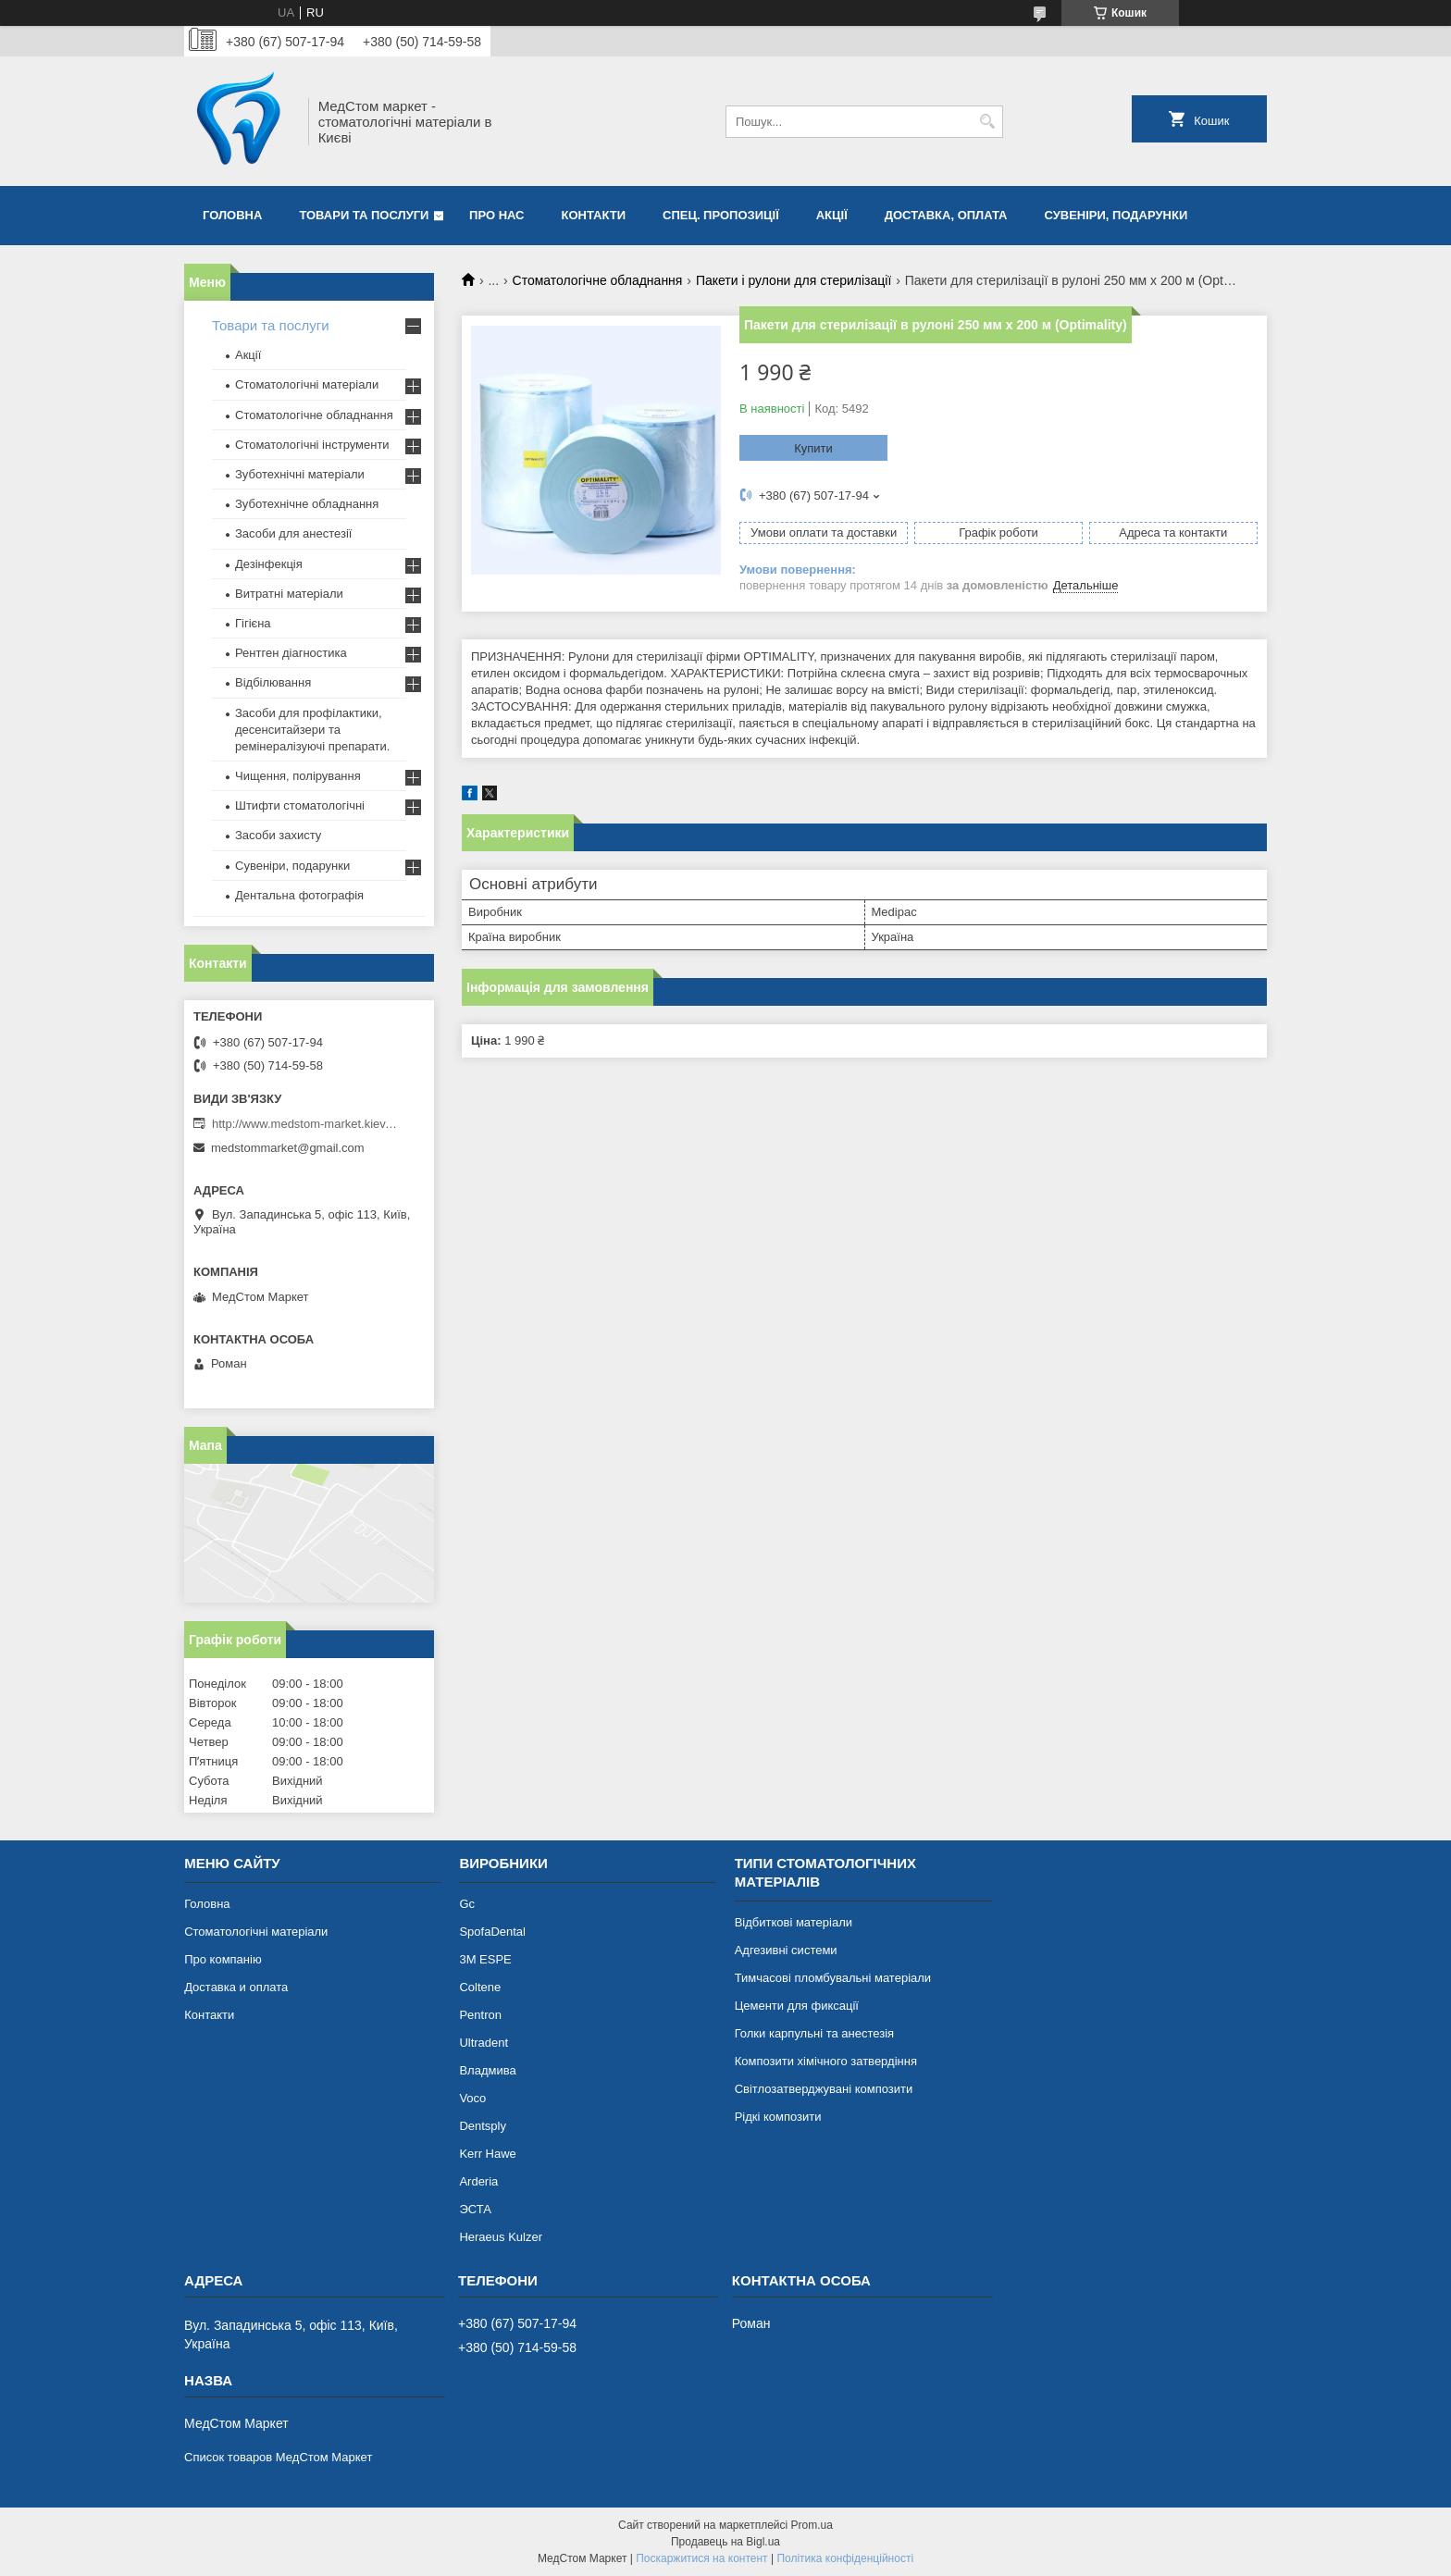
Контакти (594, 215)
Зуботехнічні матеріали (300, 474)
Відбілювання (273, 682)
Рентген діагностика (291, 653)
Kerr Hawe (487, 2154)
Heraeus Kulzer (500, 2237)
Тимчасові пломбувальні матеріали (833, 1978)
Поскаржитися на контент (701, 2558)
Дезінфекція (269, 564)
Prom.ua (812, 2525)
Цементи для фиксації (797, 2005)
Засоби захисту (278, 835)
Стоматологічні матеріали (306, 384)
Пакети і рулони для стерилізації (793, 280)
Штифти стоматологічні (300, 805)
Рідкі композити (778, 2117)
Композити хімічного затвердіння (826, 2061)
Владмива (487, 2070)
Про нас (496, 215)
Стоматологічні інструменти (312, 445)
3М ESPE (485, 1959)
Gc (467, 1904)
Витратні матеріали (289, 594)
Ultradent (483, 2043)
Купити (813, 448)
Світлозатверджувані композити (824, 2089)
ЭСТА (474, 2209)
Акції (832, 215)
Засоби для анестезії (293, 533)
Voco (472, 2098)
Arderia (478, 2181)
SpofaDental (492, 1931)
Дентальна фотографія (299, 895)
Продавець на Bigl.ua (725, 2541)
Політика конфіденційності (844, 2558)
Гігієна (253, 623)
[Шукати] (987, 121)
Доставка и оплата (236, 1987)
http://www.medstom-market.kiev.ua (304, 1124)
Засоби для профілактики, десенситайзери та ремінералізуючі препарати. (312, 729)
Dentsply (482, 2126)
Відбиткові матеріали (793, 1922)
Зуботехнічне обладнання (306, 504)
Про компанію (223, 1959)
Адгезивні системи (786, 1950)
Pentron (480, 2015)
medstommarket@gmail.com (288, 1148)
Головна (232, 215)
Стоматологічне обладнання (598, 280)
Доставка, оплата (946, 215)
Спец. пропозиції (721, 215)
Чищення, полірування (298, 776)
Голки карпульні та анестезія (814, 2033)
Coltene (480, 1987)
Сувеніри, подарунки (1115, 215)
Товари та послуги (363, 215)
